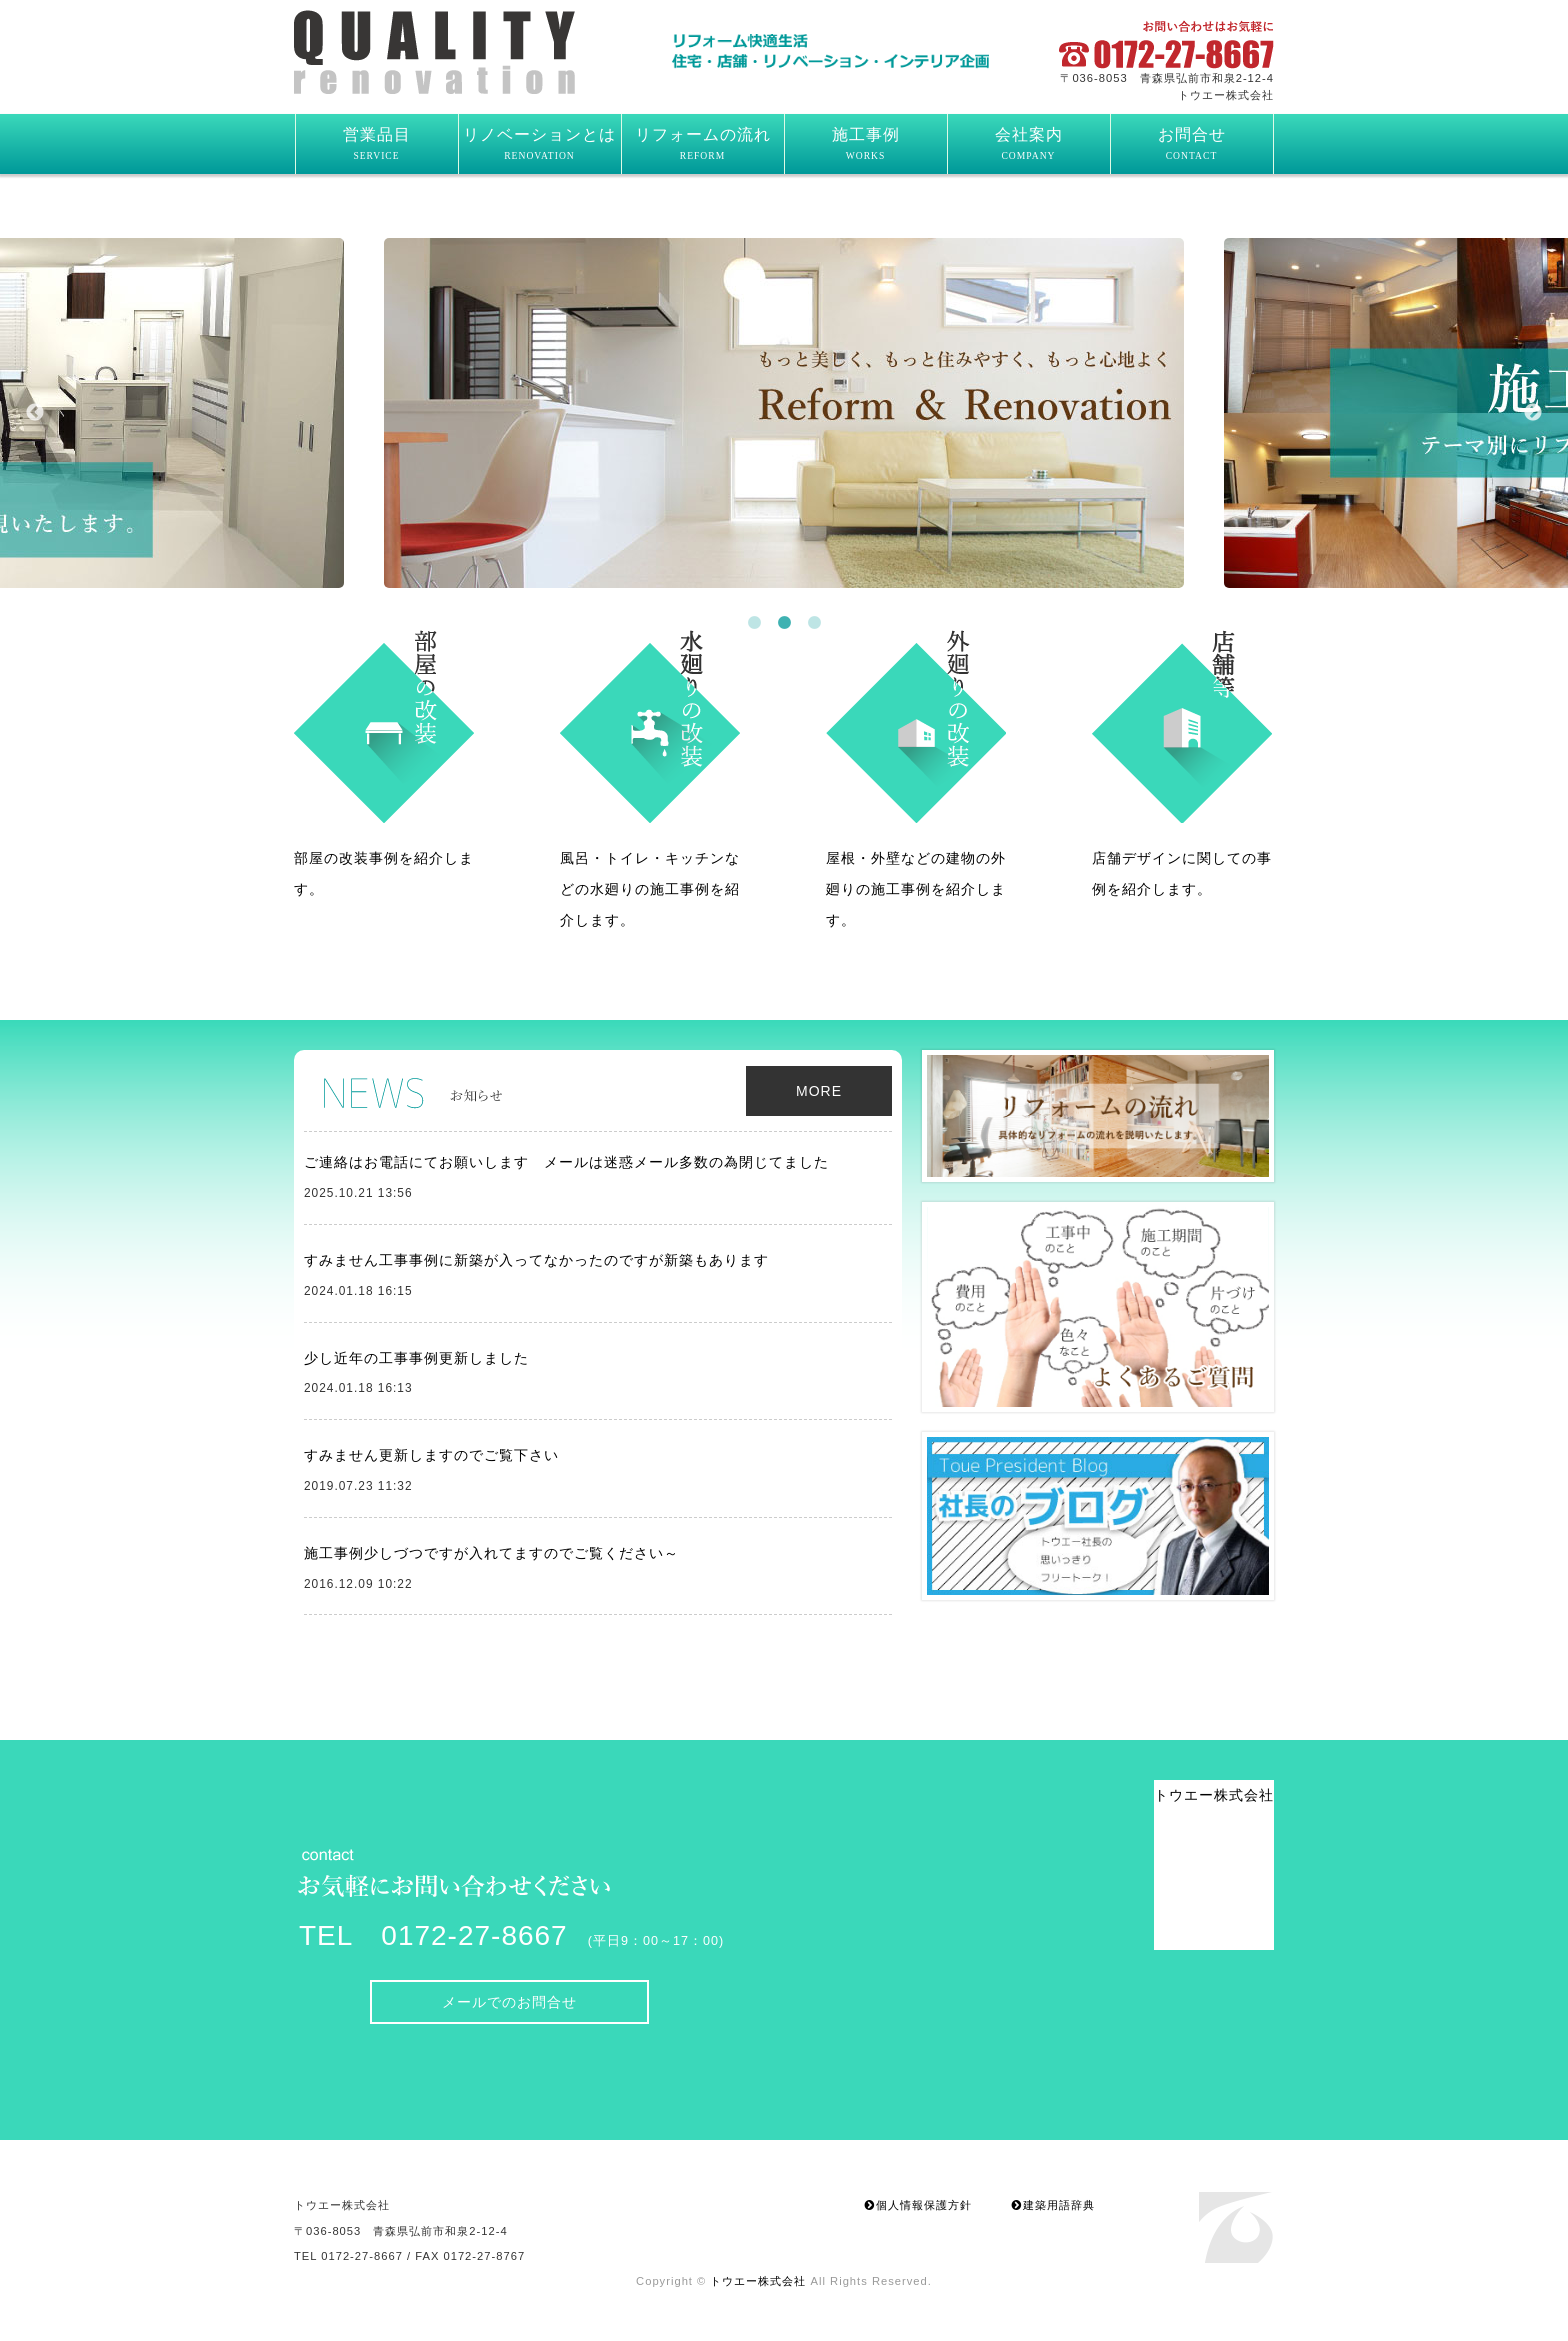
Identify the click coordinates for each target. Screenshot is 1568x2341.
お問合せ (1192, 143)
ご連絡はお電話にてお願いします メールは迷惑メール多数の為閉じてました (566, 1162)
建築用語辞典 (1053, 2205)
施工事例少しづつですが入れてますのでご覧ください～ (491, 1553)
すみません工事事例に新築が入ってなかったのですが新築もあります (536, 1260)
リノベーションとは (539, 143)
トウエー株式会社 (470, 52)
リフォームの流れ (703, 143)
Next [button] (1533, 413)
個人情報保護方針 (918, 2205)
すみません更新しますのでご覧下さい (431, 1455)
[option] (784, 413)
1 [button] (754, 623)
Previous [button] (35, 413)
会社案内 (1029, 143)
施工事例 (866, 143)
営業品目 (377, 143)
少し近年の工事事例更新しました (416, 1358)
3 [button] (814, 623)
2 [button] (784, 623)
